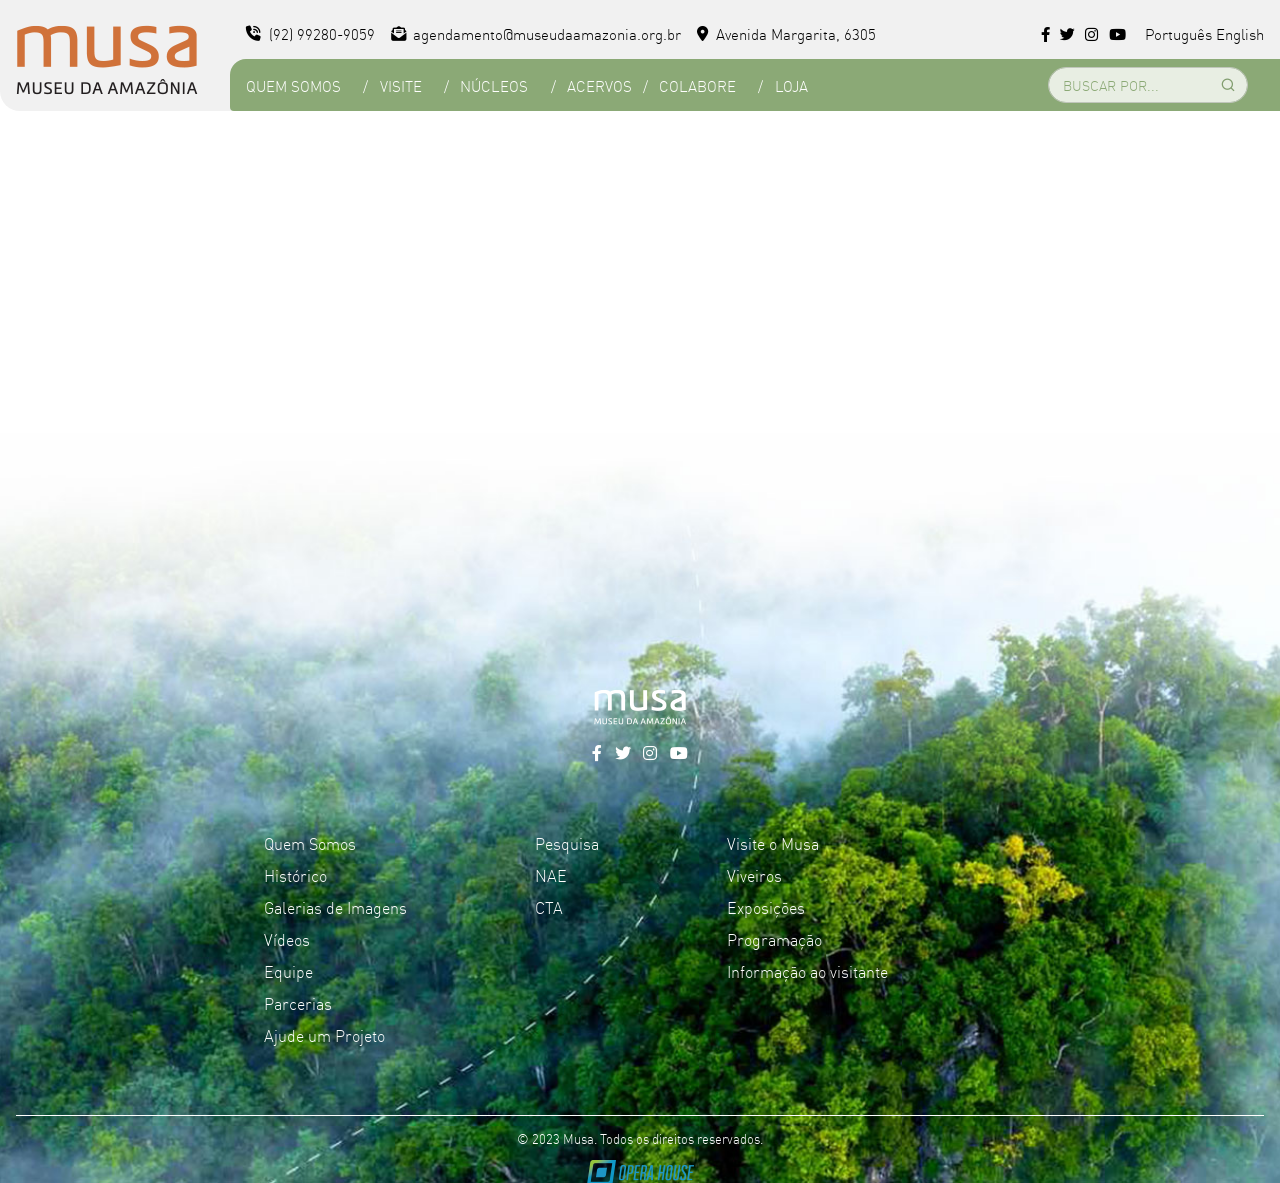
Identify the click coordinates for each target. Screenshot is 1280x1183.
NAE (551, 875)
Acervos (599, 85)
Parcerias (298, 1003)
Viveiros (754, 875)
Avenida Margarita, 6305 (786, 33)
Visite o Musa (773, 843)
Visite (401, 85)
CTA (549, 907)
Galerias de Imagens (335, 907)
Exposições (766, 907)
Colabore (697, 85)
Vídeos (287, 939)
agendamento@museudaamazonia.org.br (536, 33)
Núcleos (494, 85)
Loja (791, 85)
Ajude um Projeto (324, 1035)
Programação (774, 939)
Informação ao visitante (807, 971)
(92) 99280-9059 (310, 33)
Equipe (288, 971)
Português (1178, 33)
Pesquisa (567, 843)
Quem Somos (293, 85)
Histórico (295, 875)
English (1240, 33)
